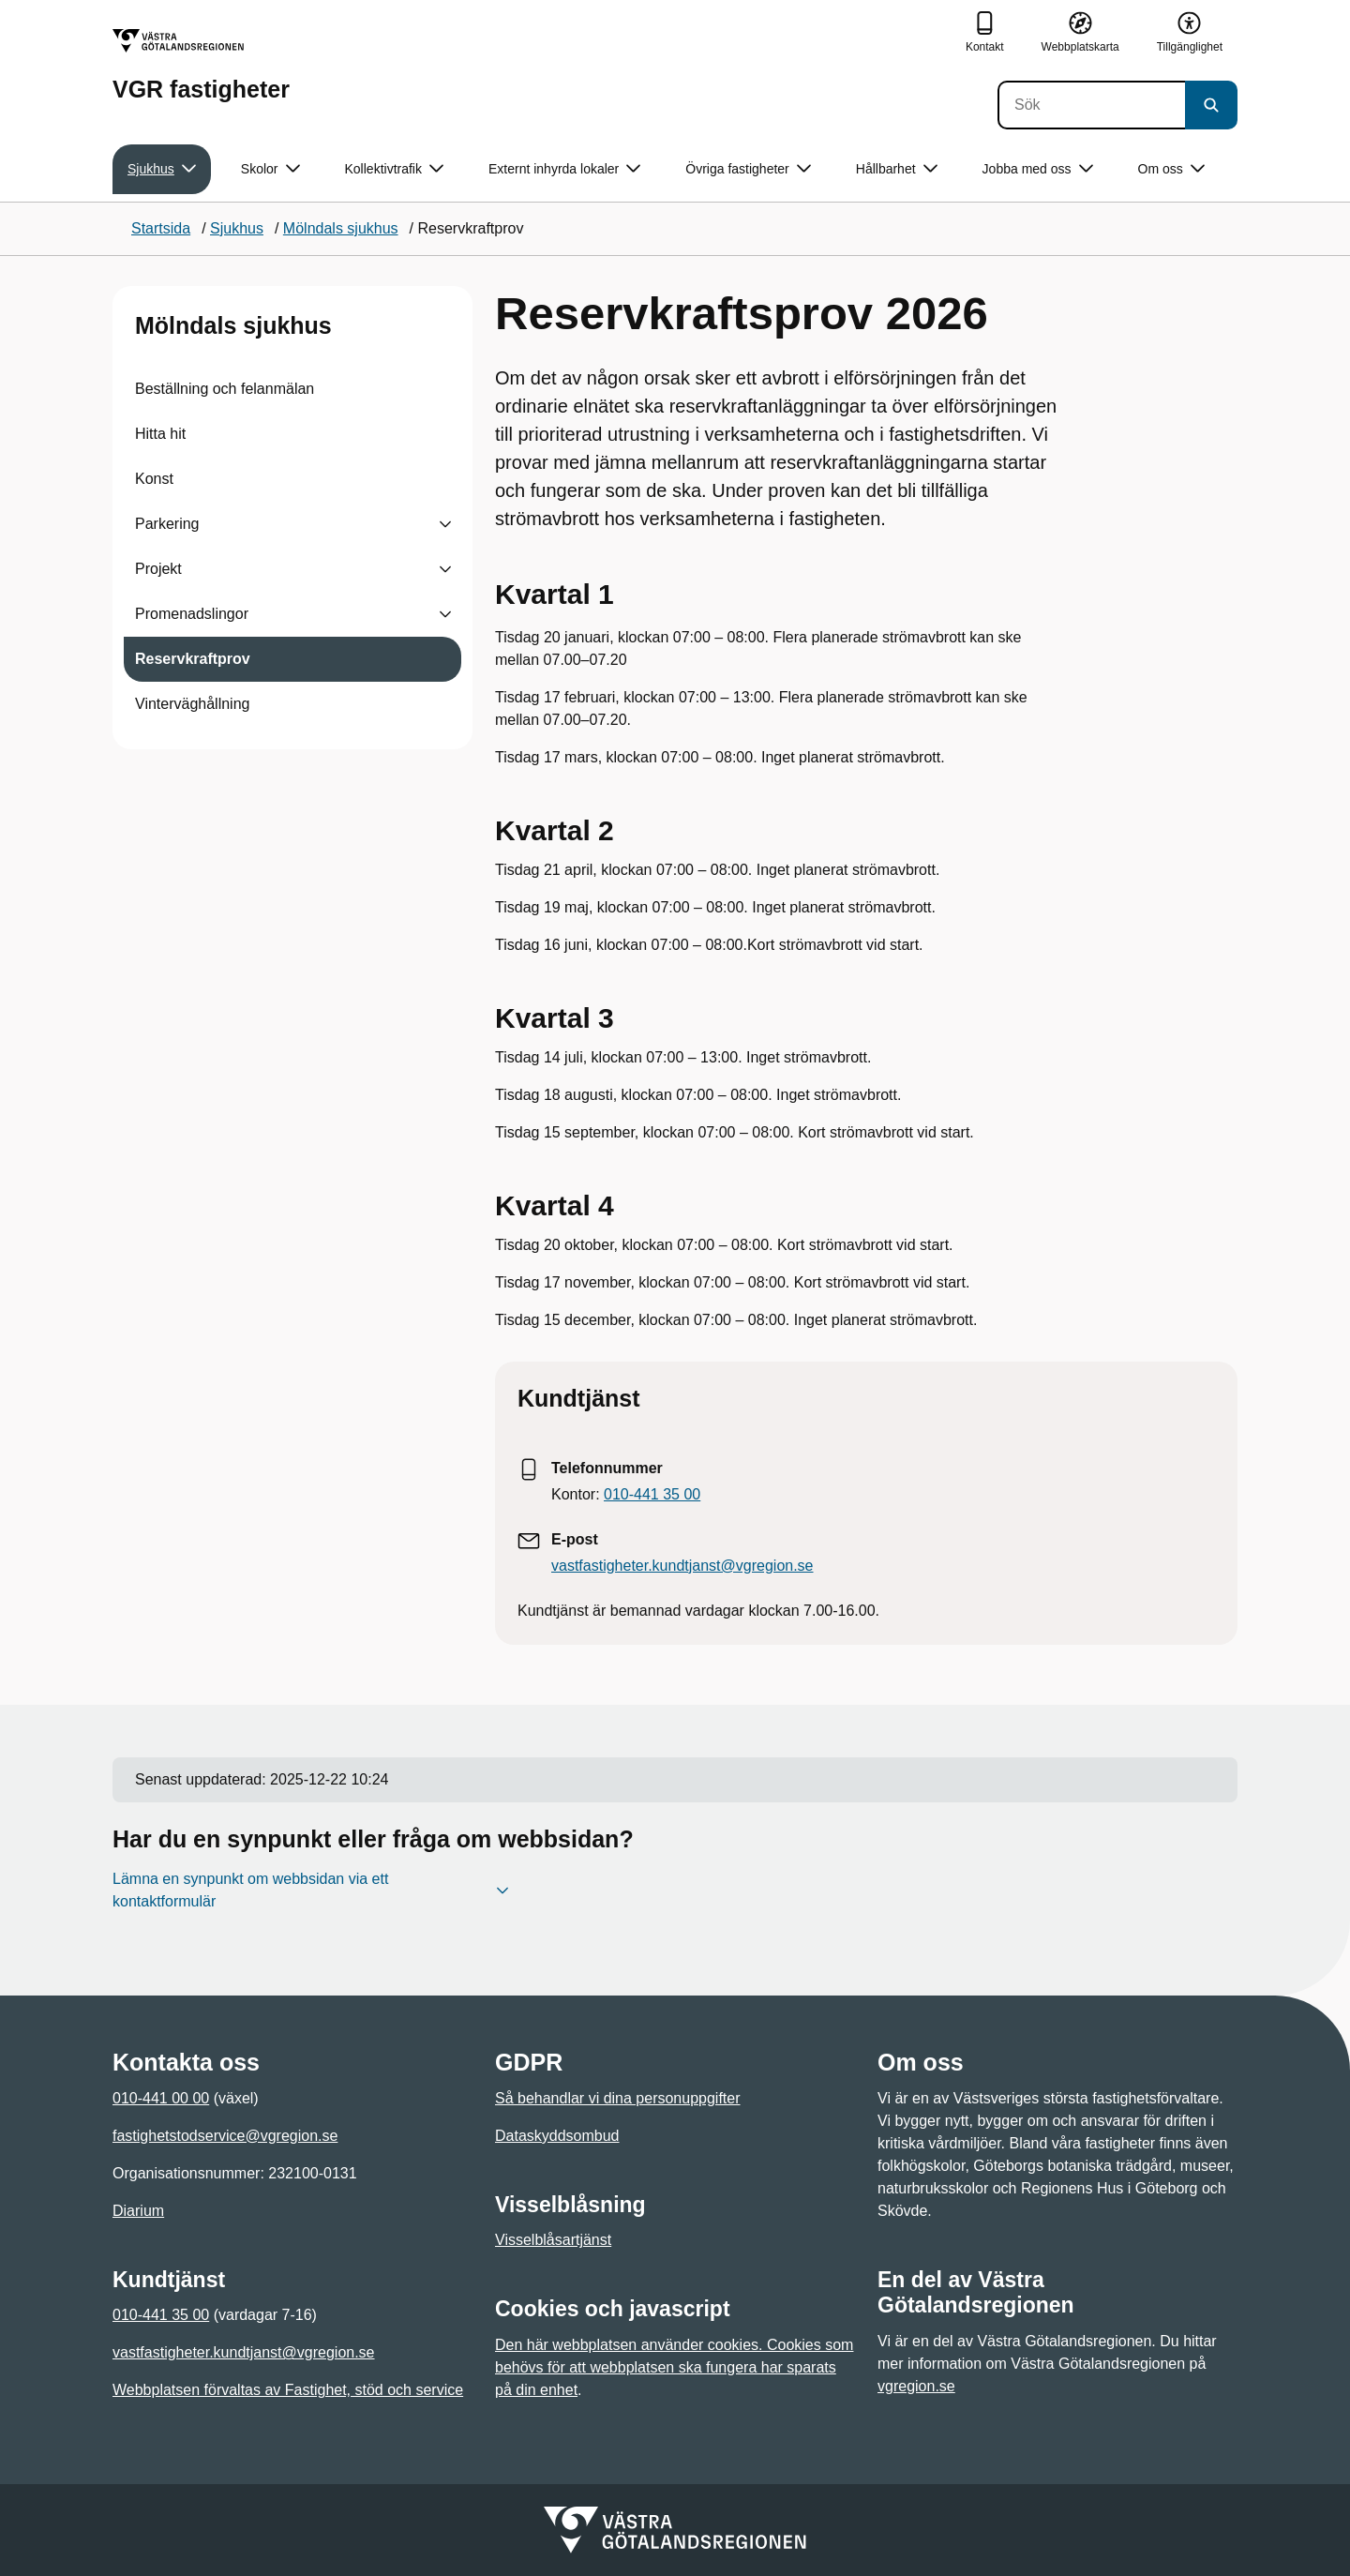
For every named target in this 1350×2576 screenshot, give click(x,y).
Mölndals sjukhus (233, 325)
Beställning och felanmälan (224, 389)
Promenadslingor (191, 614)
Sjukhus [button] (162, 169)
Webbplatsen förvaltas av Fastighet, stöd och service (287, 2390)
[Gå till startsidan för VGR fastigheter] (201, 65)
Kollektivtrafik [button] (394, 169)
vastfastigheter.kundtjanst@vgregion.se (682, 1566)
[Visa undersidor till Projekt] (445, 569)
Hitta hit (160, 434)
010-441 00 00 (160, 2098)
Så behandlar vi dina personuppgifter (618, 2098)
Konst (154, 479)
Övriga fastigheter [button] (748, 169)
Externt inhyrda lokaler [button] (564, 169)
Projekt (158, 569)
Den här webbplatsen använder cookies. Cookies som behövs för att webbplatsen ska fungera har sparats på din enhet (674, 2367)
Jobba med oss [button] (1037, 169)
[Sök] (1091, 105)
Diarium (138, 2211)
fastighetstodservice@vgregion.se (225, 2136)
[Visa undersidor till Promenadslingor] (445, 614)
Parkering (167, 524)
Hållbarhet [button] (897, 169)
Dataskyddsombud (557, 2136)
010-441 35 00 (652, 1494)
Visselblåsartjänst (553, 2240)
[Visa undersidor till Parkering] (445, 524)
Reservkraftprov (192, 659)
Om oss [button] (1171, 169)
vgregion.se (916, 2386)
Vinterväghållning (192, 704)
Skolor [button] (270, 169)
